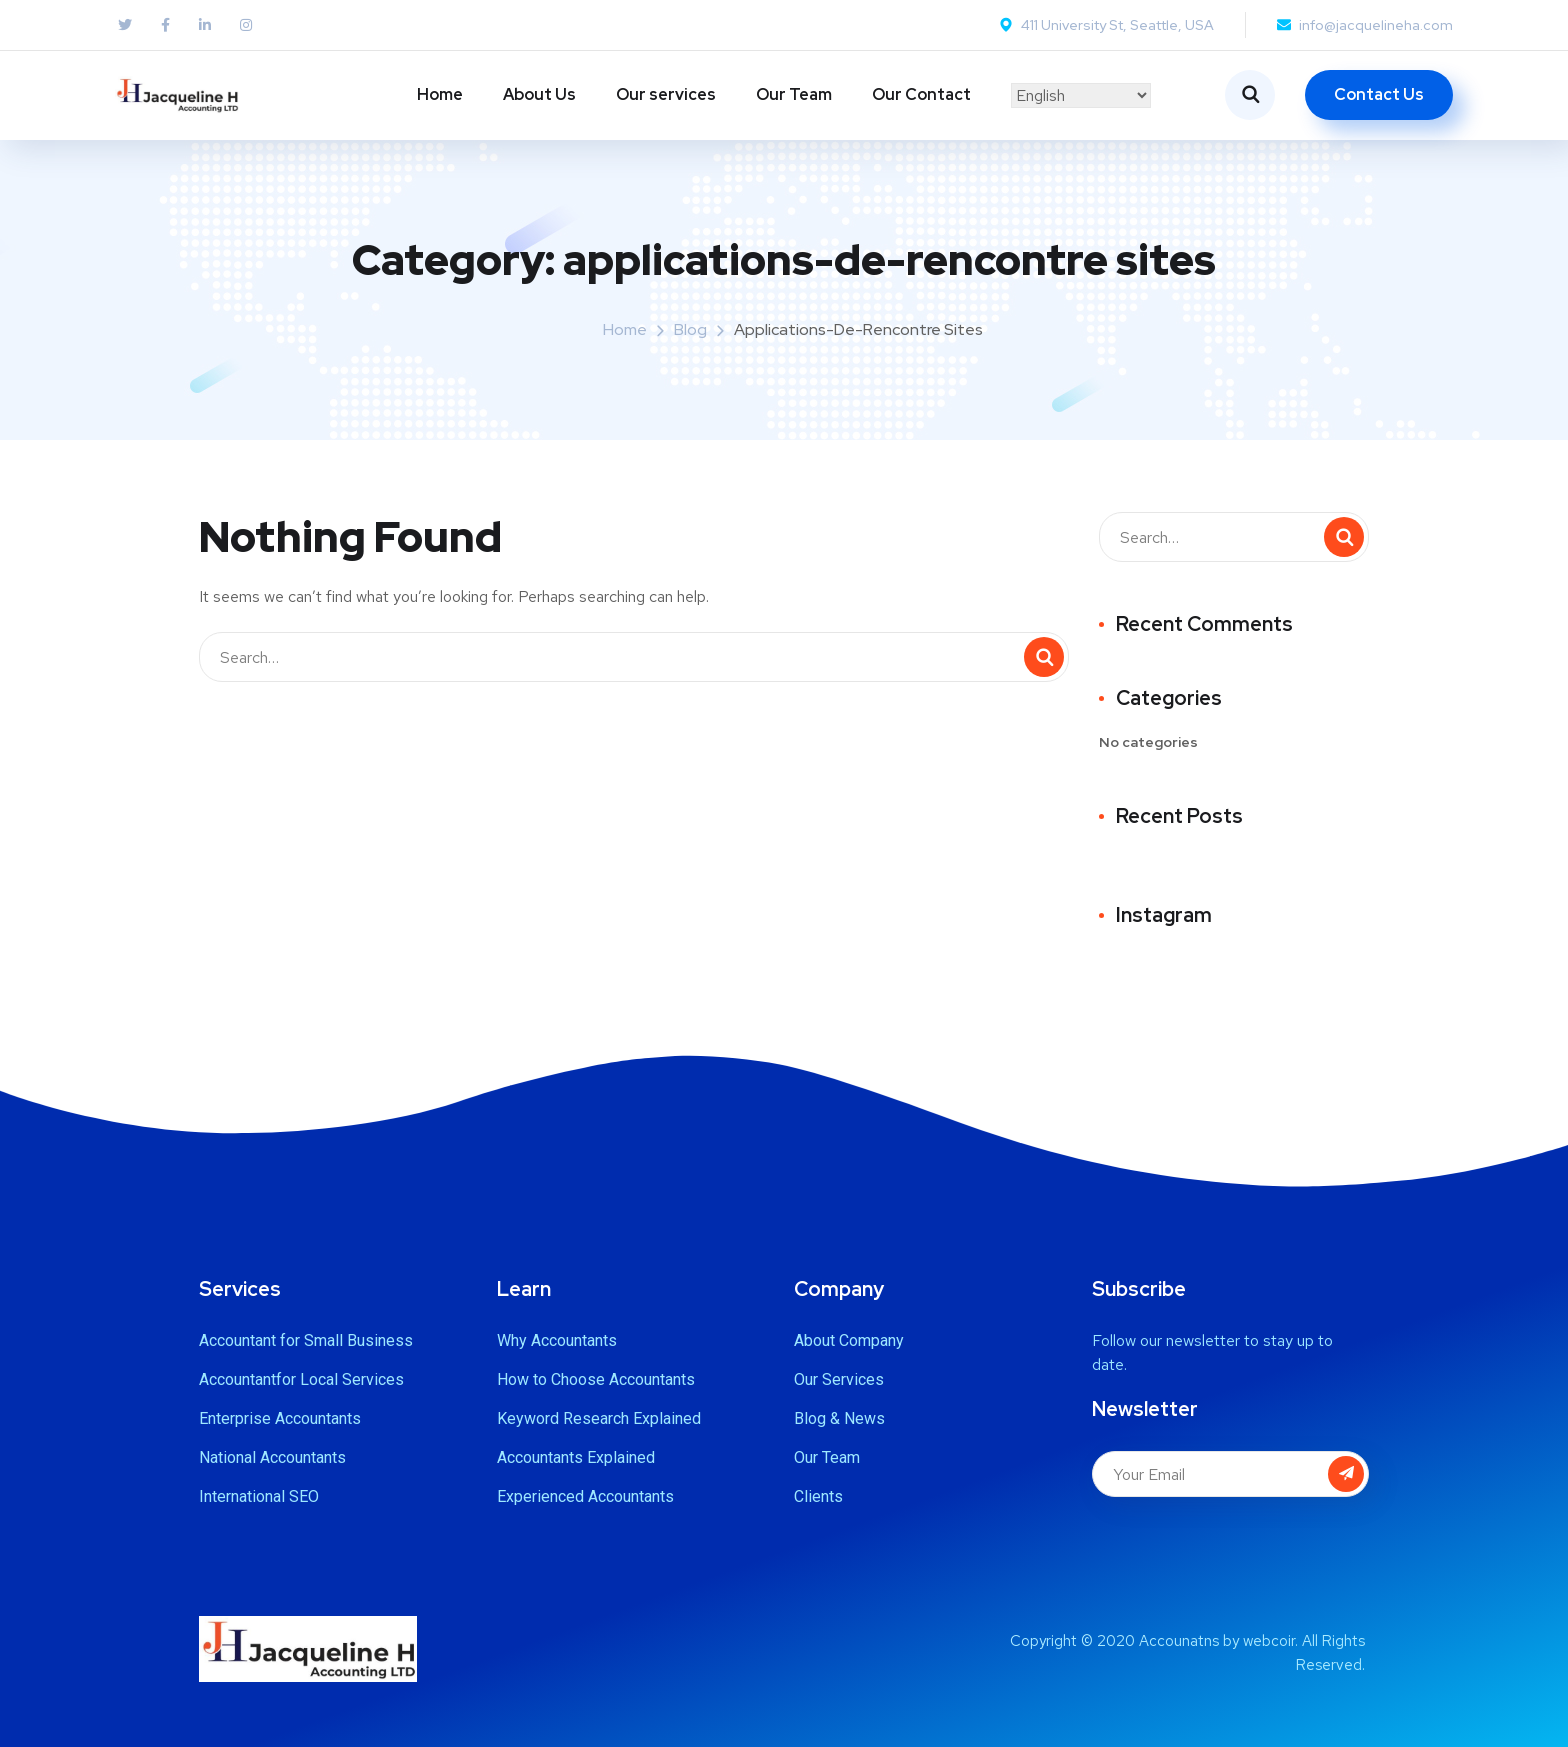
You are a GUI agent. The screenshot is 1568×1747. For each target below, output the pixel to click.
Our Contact (921, 94)
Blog (690, 329)
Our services (666, 94)
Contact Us (1379, 94)
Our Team (794, 94)
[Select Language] (1081, 95)
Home (440, 94)
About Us (539, 94)
